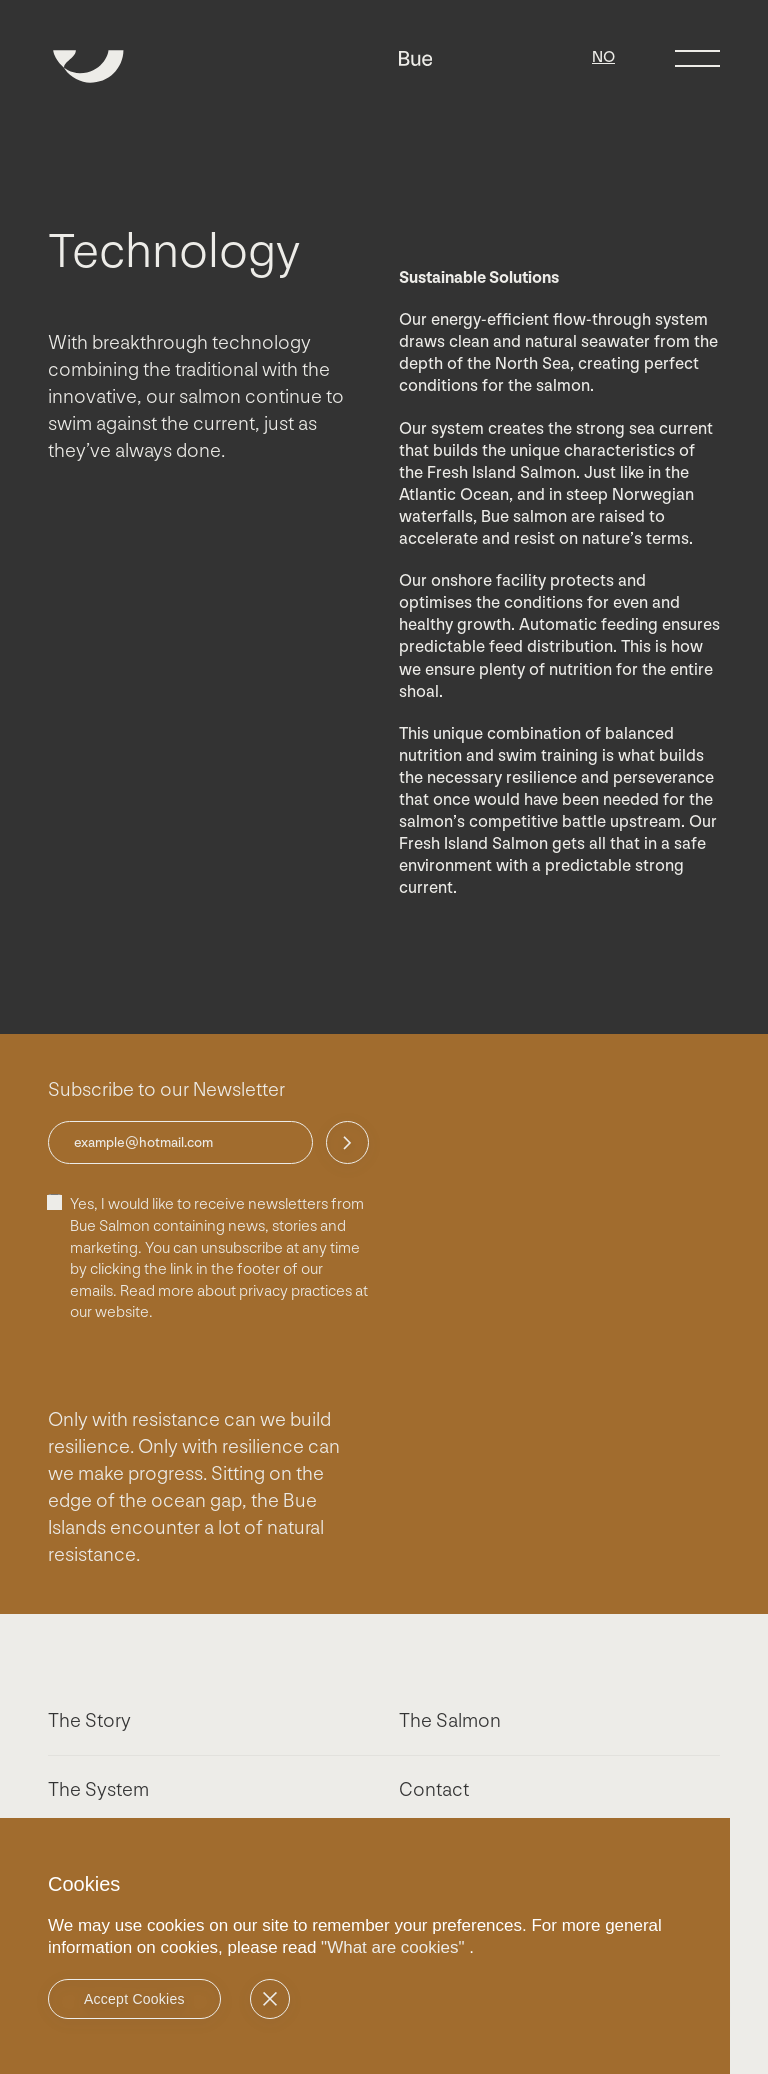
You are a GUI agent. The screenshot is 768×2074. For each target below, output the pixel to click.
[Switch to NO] (603, 58)
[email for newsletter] (180, 1142)
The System (98, 1790)
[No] (270, 1999)
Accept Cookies (134, 1999)
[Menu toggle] (697, 58)
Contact (434, 1790)
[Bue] (415, 60)
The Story (89, 1721)
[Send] (347, 1142)
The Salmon (450, 1721)
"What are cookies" (392, 1947)
